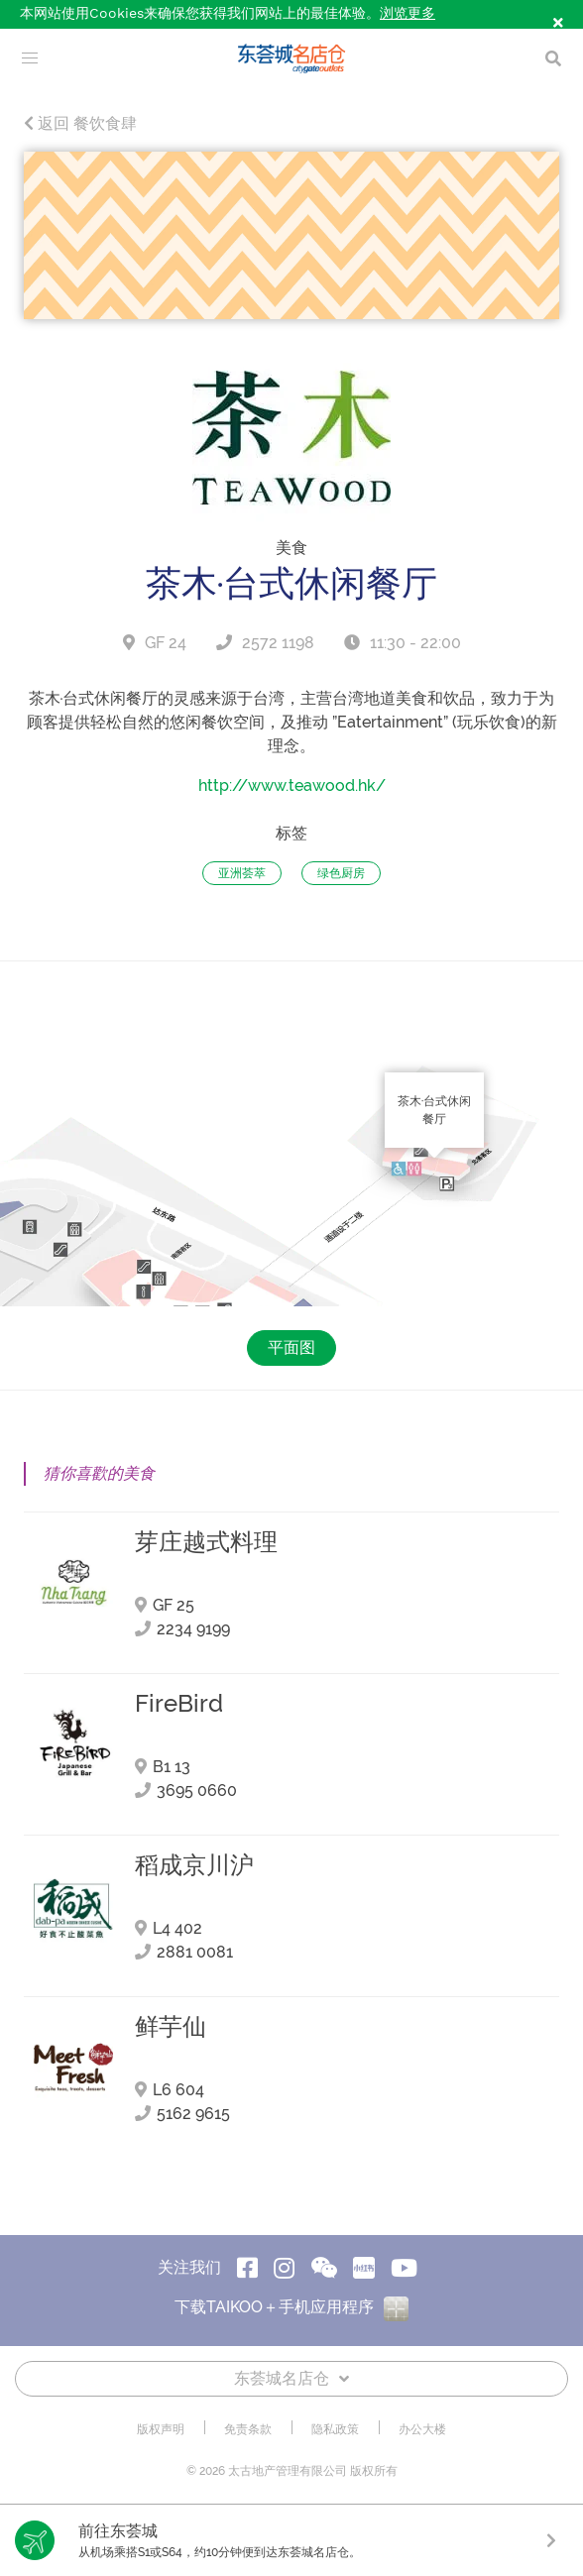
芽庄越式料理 (206, 1542)
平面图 (291, 1347)
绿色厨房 (341, 873)
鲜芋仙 (170, 2027)
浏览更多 (407, 14)
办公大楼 (422, 2429)
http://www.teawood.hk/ (292, 785)
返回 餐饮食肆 (80, 123)
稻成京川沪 (194, 1865)
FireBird (179, 1704)
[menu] (29, 58)
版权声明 (160, 2429)
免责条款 (248, 2429)
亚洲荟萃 (242, 873)
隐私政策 (335, 2429)
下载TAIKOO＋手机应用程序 (291, 2306)
